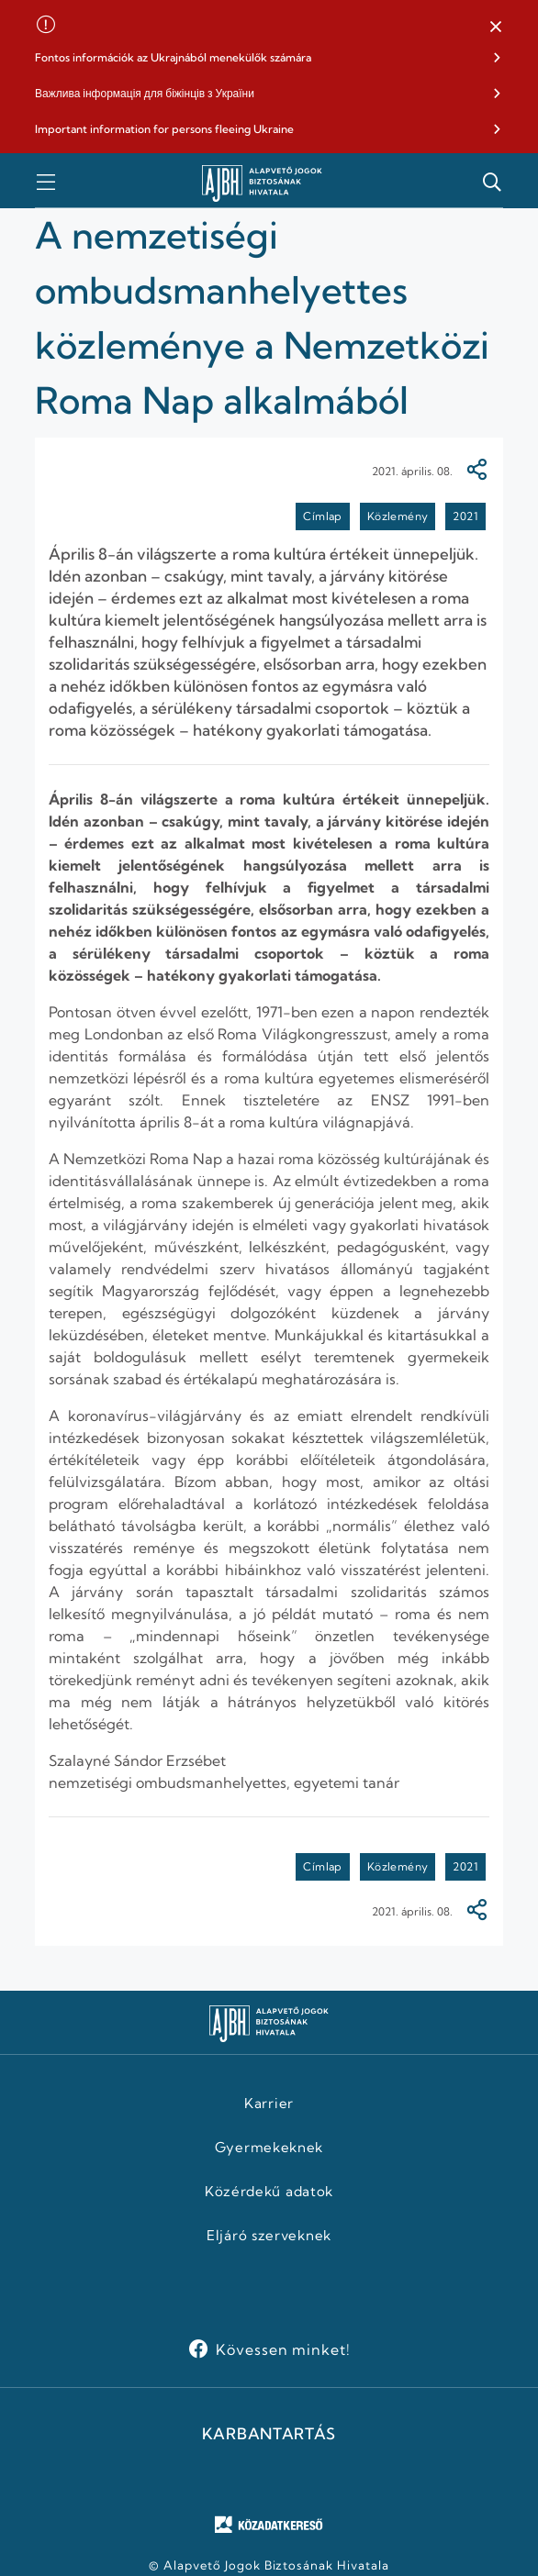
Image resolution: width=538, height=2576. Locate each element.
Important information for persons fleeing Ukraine (164, 129)
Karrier (269, 2103)
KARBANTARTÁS (269, 2434)
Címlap (322, 516)
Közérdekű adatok (269, 2191)
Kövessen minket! (283, 2349)
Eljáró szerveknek (269, 2235)
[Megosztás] (476, 471)
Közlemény (398, 516)
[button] (495, 28)
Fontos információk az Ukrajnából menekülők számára (173, 57)
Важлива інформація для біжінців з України (144, 93)
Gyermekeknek (269, 2147)
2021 (465, 516)
